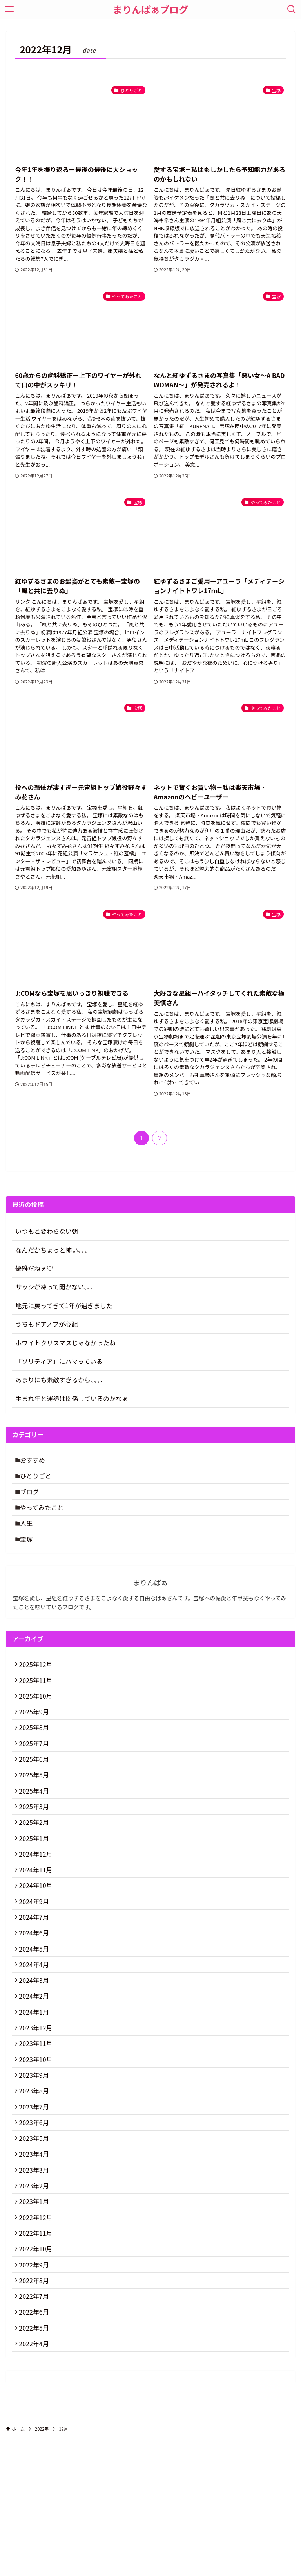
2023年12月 (38, 2109)
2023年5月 (36, 2239)
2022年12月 (38, 2332)
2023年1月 (36, 2314)
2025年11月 (38, 1701)
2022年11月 (38, 2351)
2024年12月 (38, 1905)
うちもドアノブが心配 (46, 1324)
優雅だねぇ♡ (34, 1268)
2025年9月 (36, 1738)
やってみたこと (45, 1517)
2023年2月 (36, 2295)
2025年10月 (38, 1719)
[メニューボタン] (9, 9)
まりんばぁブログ (150, 9)
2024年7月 (36, 1979)
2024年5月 (36, 2016)
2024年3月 (36, 2054)
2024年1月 (36, 2091)
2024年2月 (36, 2072)
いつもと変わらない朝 (46, 1231)
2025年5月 (36, 1812)
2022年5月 (36, 2462)
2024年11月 (38, 1923)
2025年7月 (36, 1775)
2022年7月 (36, 2425)
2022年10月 (38, 2369)
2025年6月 (36, 1794)
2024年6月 (36, 1998)
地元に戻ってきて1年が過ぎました (63, 1305)
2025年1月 (36, 1887)
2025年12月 (38, 1682)
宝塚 (29, 1554)
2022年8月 (36, 2407)
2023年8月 (36, 2184)
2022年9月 (36, 2388)
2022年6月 (36, 2444)
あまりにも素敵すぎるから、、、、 (60, 1379)
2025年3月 (36, 1849)
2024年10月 (38, 1942)
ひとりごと (38, 1480)
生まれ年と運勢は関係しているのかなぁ (71, 1398)
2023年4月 (36, 2258)
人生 (29, 1535)
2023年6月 (36, 2221)
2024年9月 (36, 1961)
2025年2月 (36, 1868)
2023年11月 (38, 2128)
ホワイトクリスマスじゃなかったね (65, 1342)
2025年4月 (36, 1830)
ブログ (32, 1498)
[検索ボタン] (291, 9)
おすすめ (35, 1461)
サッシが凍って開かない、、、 (55, 1286)
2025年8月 (36, 1756)
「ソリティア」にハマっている (58, 1361)
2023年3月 (36, 2277)
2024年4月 (36, 2035)
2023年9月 (36, 2165)
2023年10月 (38, 2146)
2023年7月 (36, 2202)
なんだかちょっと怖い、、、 (53, 1249)
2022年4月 (36, 2481)
